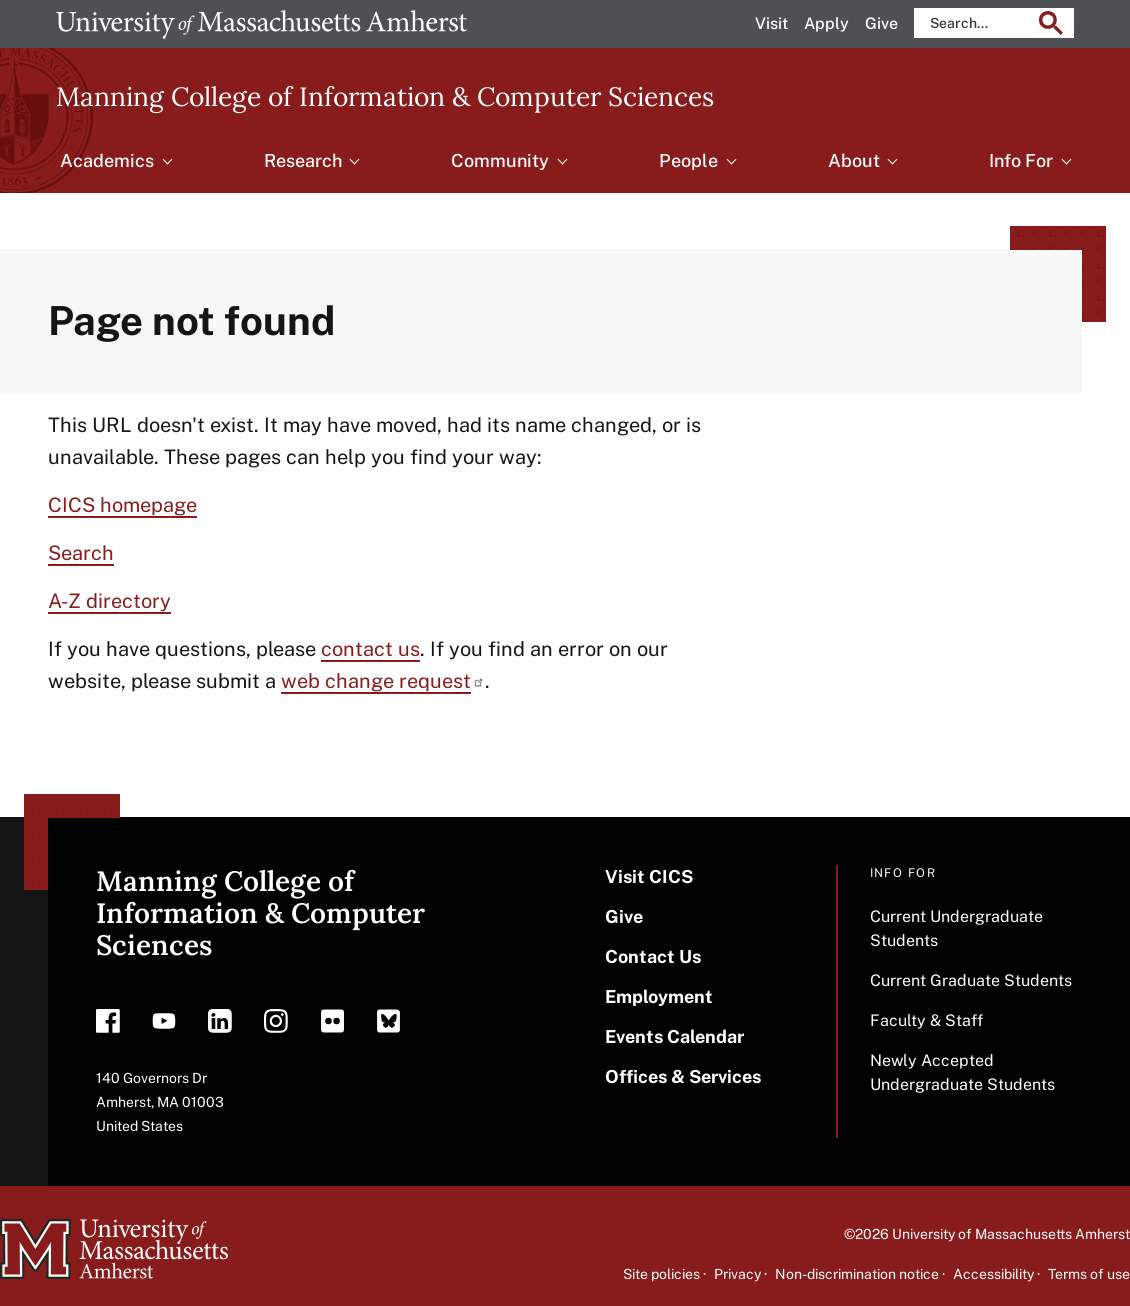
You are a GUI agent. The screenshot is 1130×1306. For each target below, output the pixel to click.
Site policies (661, 1274)
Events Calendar (674, 1036)
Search (81, 553)
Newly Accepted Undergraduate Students (962, 1072)
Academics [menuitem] (107, 160)
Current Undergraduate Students (956, 928)
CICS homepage (122, 505)
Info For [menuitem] (1021, 160)
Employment (659, 996)
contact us (370, 649)
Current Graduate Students (971, 980)
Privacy (737, 1274)
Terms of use (1089, 1274)
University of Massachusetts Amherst (1011, 1234)
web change (383, 681)
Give (881, 23)
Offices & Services (683, 1076)
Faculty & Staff (926, 1020)
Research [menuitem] (303, 160)
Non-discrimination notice (857, 1274)
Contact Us (653, 956)
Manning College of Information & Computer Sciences (385, 95)
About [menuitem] (854, 160)
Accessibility (993, 1274)
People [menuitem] (688, 160)
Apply (826, 23)
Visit (771, 23)
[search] (979, 23)
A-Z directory (109, 601)
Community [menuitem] (500, 160)
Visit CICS (649, 876)
